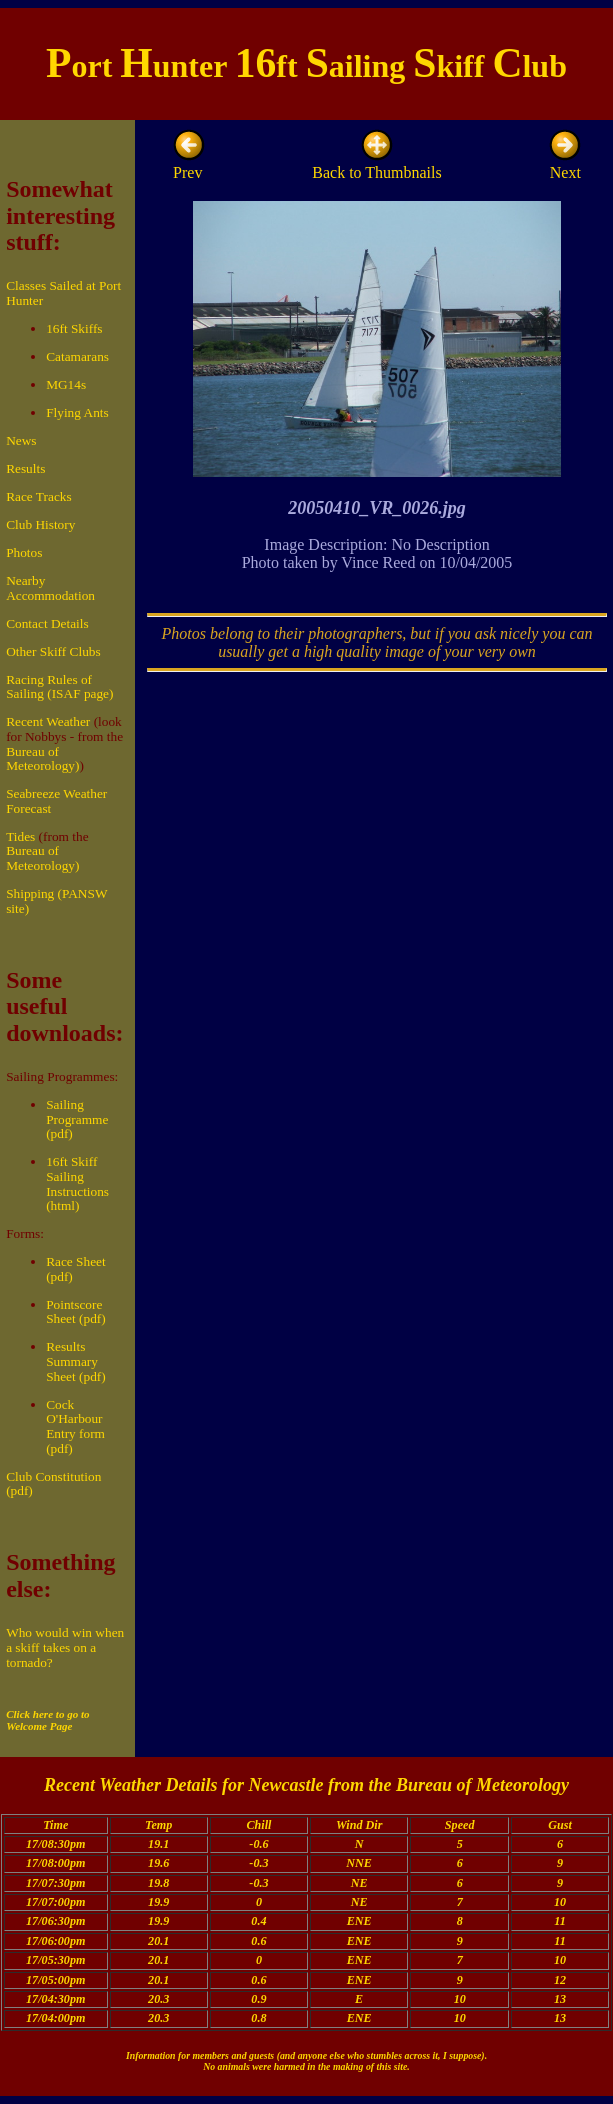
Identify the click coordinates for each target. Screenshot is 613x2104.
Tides (20, 836)
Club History (40, 524)
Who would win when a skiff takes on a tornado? (65, 1647)
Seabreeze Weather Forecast (56, 801)
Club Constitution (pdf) (53, 1484)
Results (25, 468)
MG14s (66, 384)
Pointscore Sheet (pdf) (76, 1312)
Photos (24, 552)
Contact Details (47, 623)
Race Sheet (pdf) (76, 1269)
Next (565, 164)
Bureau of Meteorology (482, 1785)
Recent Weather (48, 721)
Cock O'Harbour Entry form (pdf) (75, 1426)
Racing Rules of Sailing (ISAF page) (59, 687)
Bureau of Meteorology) (42, 759)
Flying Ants (77, 412)
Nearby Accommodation (50, 588)
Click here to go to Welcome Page (47, 1720)
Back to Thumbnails (376, 164)
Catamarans (77, 356)
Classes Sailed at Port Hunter (63, 293)
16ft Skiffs (74, 328)
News (21, 440)
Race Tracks (39, 496)
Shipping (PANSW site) (56, 901)
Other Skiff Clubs (53, 651)
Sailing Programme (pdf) (77, 1119)
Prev (189, 164)
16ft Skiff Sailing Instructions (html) (77, 1183)
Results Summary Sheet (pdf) (76, 1361)
